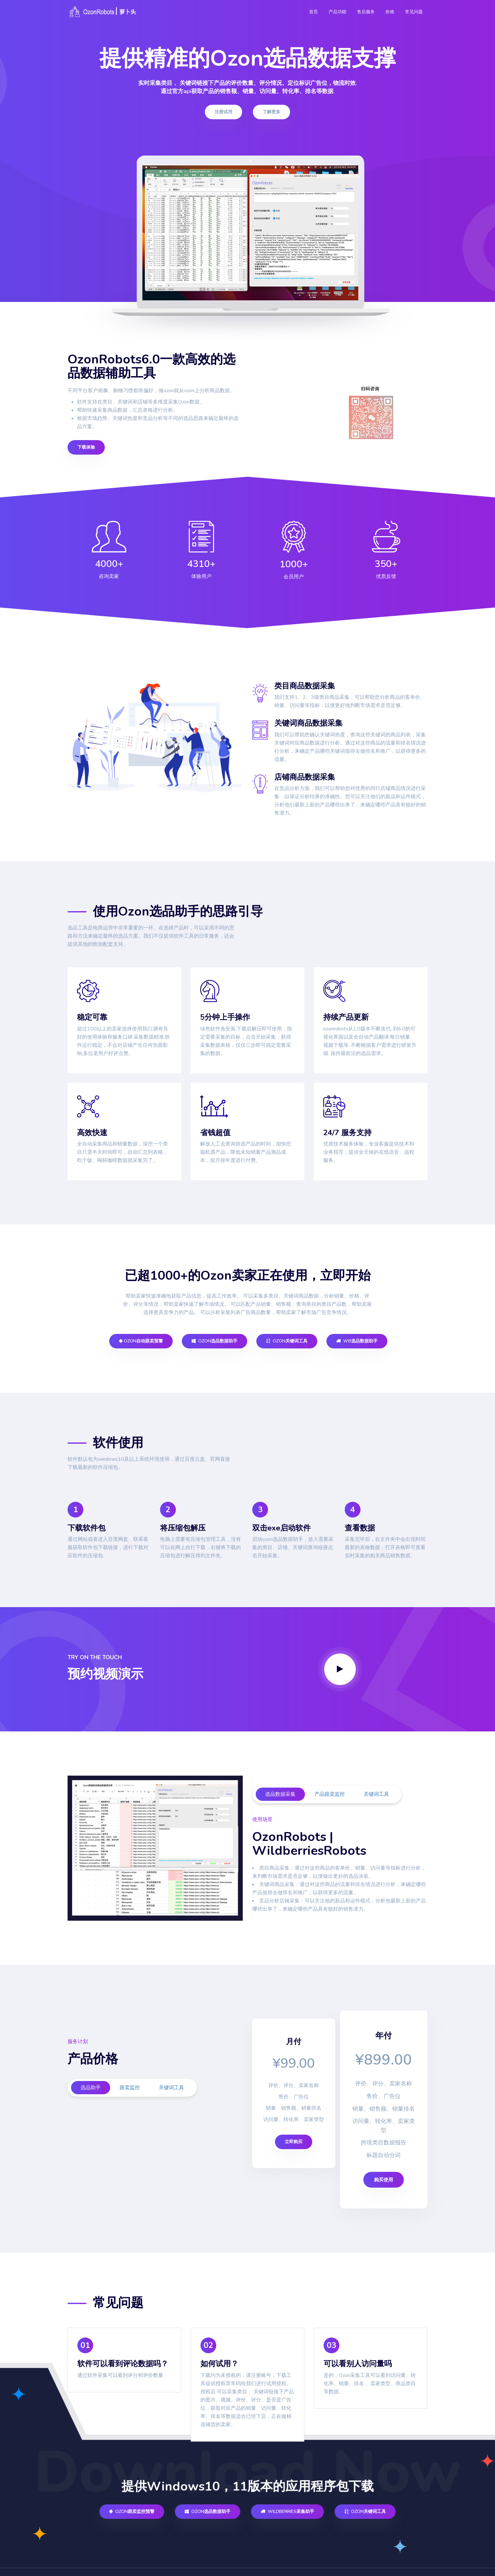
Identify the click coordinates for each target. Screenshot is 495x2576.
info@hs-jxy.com (401, 2561)
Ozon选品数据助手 (214, 1341)
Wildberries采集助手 (287, 2491)
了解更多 (271, 112)
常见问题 (414, 12)
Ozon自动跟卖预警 (141, 1341)
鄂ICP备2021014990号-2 (166, 2560)
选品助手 (91, 2087)
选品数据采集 (280, 1794)
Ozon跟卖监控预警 (131, 2491)
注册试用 (223, 112)
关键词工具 (376, 1794)
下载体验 (86, 447)
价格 (389, 12)
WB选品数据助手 (357, 1341)
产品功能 (337, 12)
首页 (313, 12)
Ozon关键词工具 (286, 1341)
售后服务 (366, 12)
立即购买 (293, 2142)
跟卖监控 (130, 2087)
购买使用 (380, 2159)
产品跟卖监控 (329, 1794)
